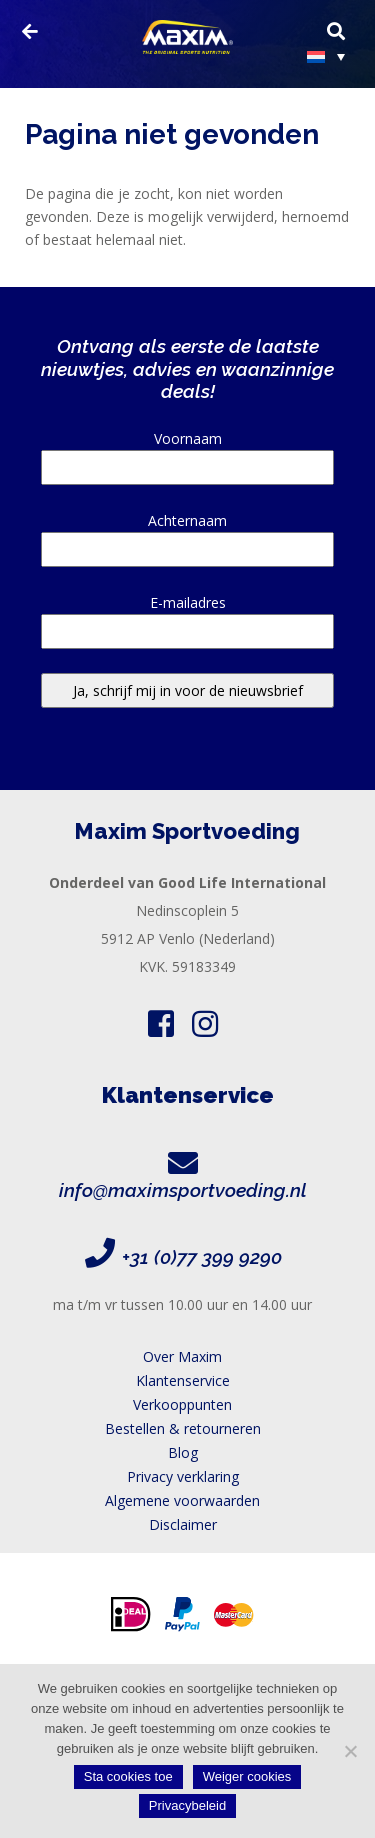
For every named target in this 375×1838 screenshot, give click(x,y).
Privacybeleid (187, 1805)
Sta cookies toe (128, 1776)
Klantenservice (183, 1380)
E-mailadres (187, 617)
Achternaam (187, 535)
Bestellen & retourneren (183, 1428)
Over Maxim (182, 1356)
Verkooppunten (182, 1404)
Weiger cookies (247, 1776)
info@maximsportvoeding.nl (183, 1190)
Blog (183, 1452)
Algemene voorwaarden (182, 1500)
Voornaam (187, 453)
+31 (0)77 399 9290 (202, 1257)
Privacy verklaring (183, 1476)
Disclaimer (183, 1524)
